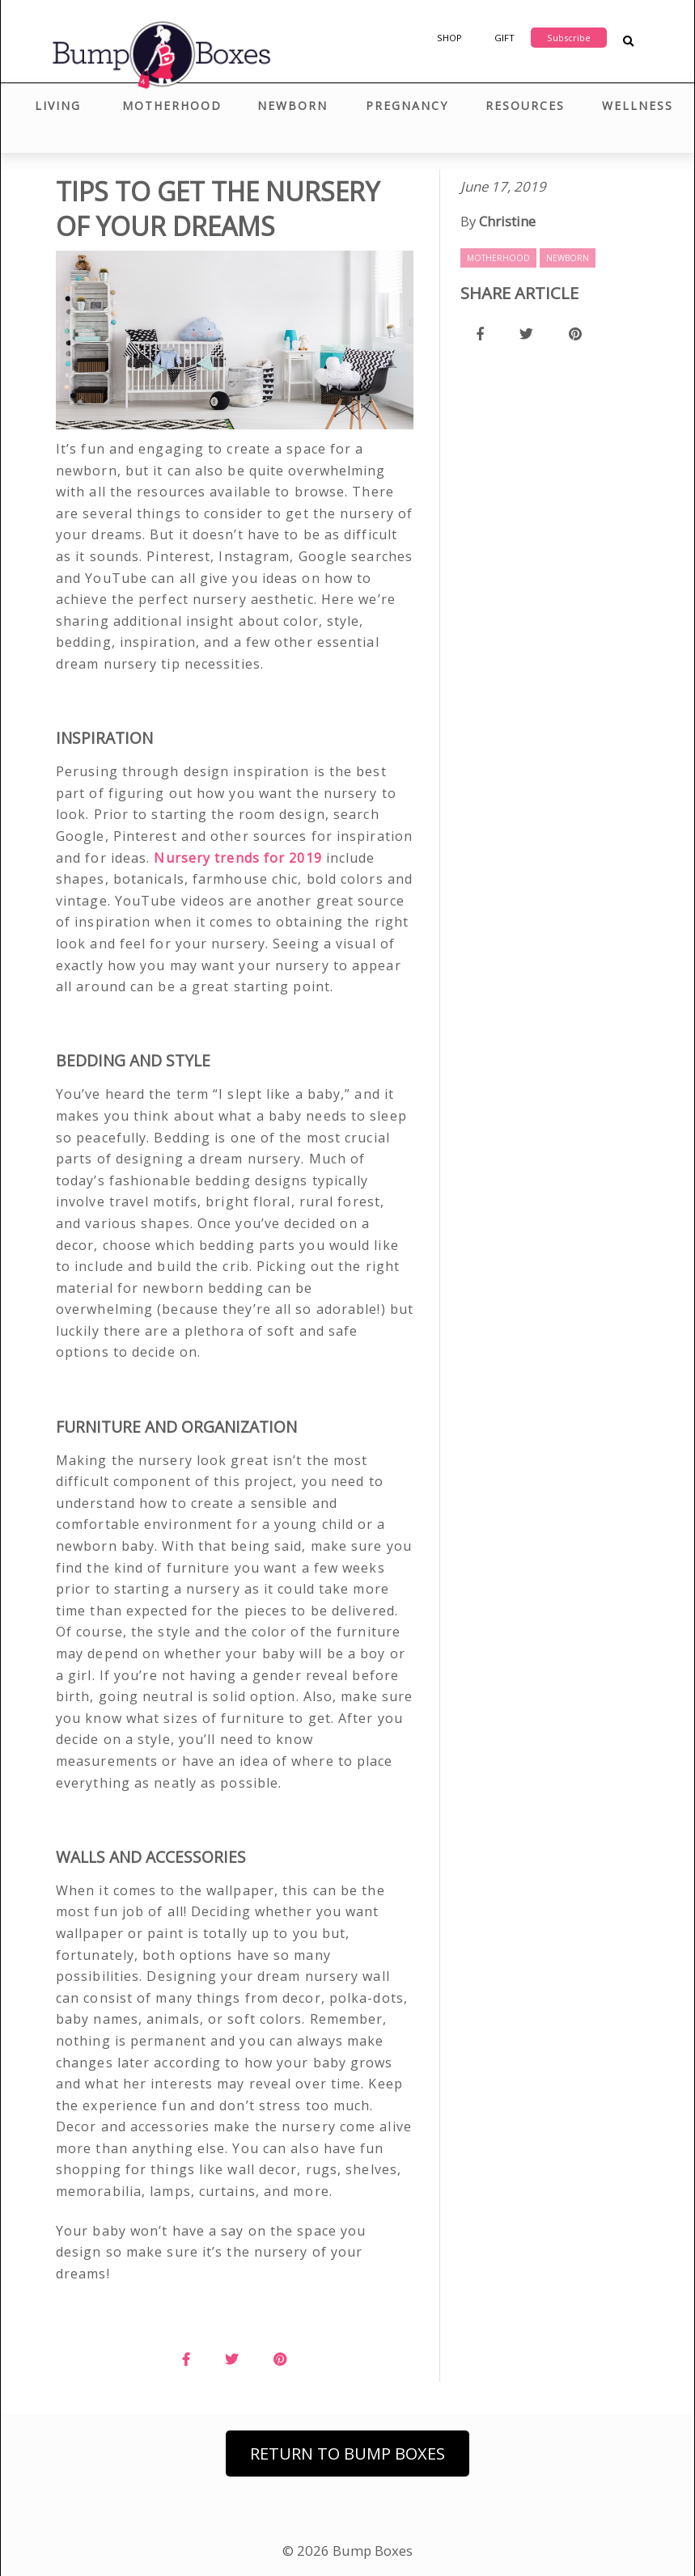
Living (58, 105)
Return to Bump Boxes (347, 2453)
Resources (525, 105)
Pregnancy (407, 105)
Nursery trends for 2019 (237, 858)
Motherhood (172, 105)
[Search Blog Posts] (628, 41)
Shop (449, 38)
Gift (504, 38)
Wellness (637, 105)
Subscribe (569, 38)
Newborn (292, 105)
